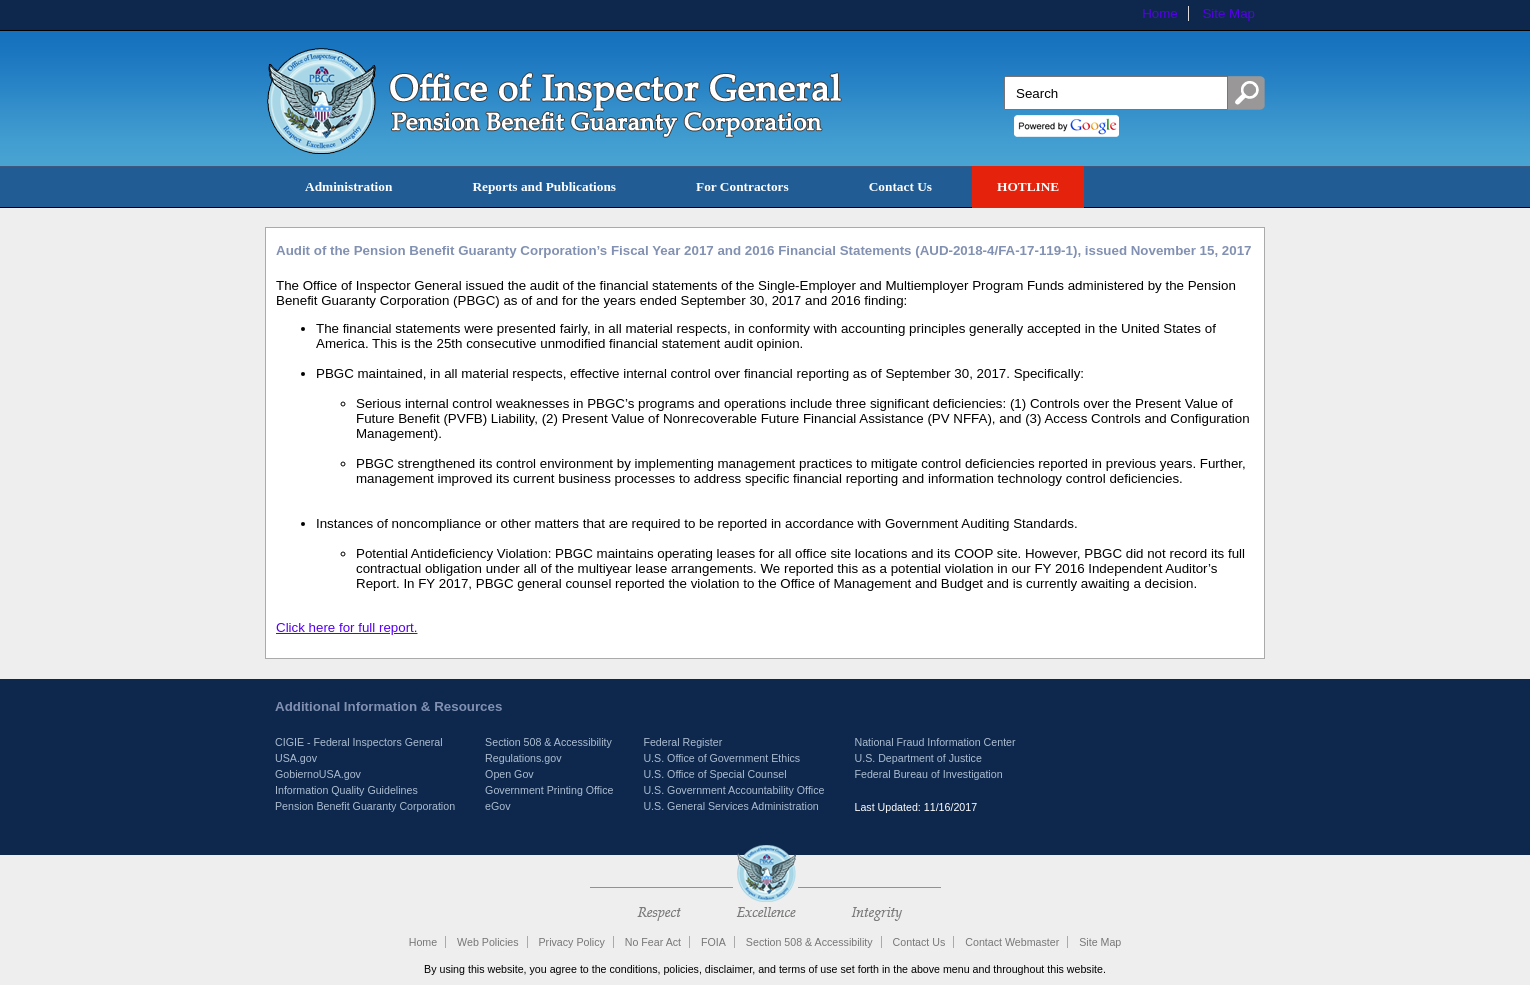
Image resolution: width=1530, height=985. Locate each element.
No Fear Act (653, 942)
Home (1160, 13)
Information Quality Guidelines (346, 790)
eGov (497, 806)
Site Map (1228, 13)
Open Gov (509, 774)
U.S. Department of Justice (917, 758)
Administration (348, 186)
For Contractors (742, 186)
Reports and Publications (544, 186)
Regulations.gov (523, 758)
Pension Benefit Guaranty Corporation (365, 806)
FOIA (713, 942)
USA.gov (296, 758)
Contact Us (900, 186)
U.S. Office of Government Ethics (721, 758)
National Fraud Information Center (934, 742)
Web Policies (487, 942)
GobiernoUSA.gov (318, 774)
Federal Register (682, 742)
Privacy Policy (571, 942)
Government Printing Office (549, 790)
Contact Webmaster (1012, 942)
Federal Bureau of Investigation (928, 774)
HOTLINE (1028, 186)
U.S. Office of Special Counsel (714, 774)
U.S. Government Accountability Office (733, 790)
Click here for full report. (346, 627)
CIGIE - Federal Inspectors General (359, 742)
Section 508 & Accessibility (548, 742)
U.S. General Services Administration (730, 806)
